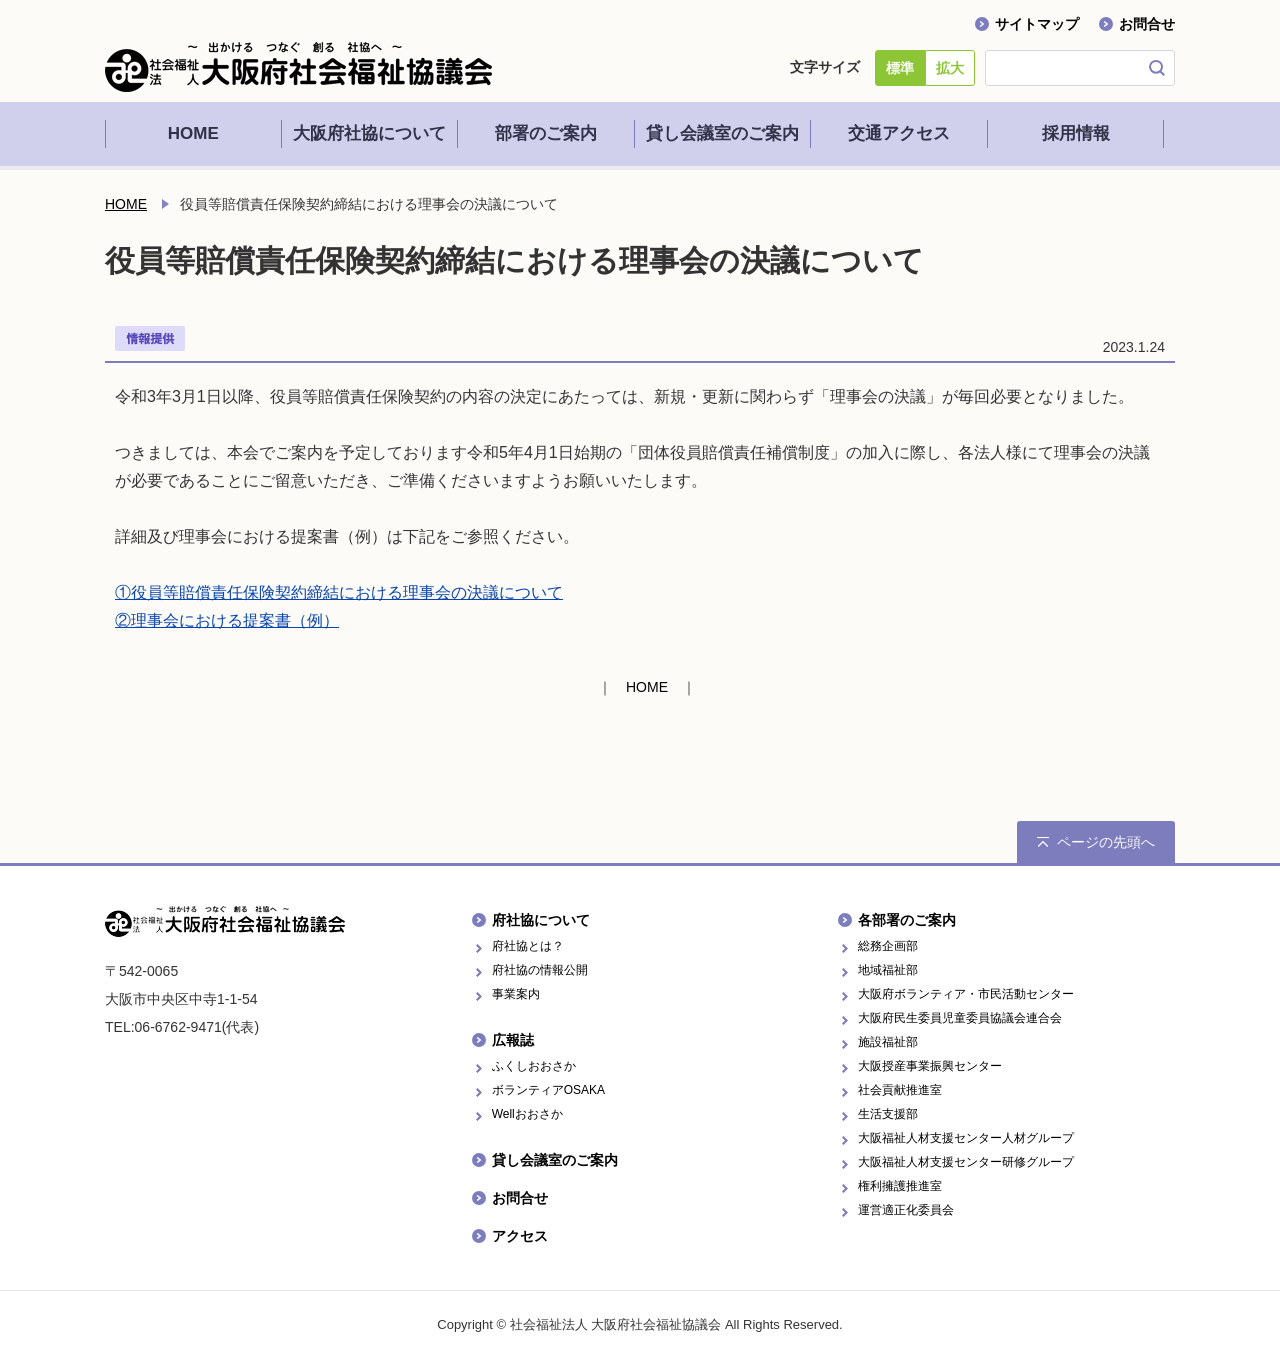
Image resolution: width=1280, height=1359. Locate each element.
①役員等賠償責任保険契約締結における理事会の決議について (339, 592)
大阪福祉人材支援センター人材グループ (966, 1138)
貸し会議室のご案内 (555, 1160)
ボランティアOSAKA (548, 1090)
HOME (126, 204)
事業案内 (516, 994)
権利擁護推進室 (900, 1186)
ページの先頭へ (1106, 842)
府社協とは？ (528, 946)
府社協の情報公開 (540, 970)
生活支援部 (888, 1114)
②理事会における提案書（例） (227, 620)
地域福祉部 (888, 970)
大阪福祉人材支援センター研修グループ (966, 1162)
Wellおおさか (527, 1114)
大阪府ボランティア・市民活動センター (966, 994)
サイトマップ (1037, 24)
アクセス (520, 1236)
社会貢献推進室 (900, 1090)
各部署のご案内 (907, 920)
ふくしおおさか (534, 1066)
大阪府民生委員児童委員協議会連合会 (960, 1018)
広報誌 (513, 1040)
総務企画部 (888, 946)
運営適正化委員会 (906, 1210)
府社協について (541, 920)
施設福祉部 (888, 1042)
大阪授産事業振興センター (930, 1066)
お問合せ (1147, 24)
